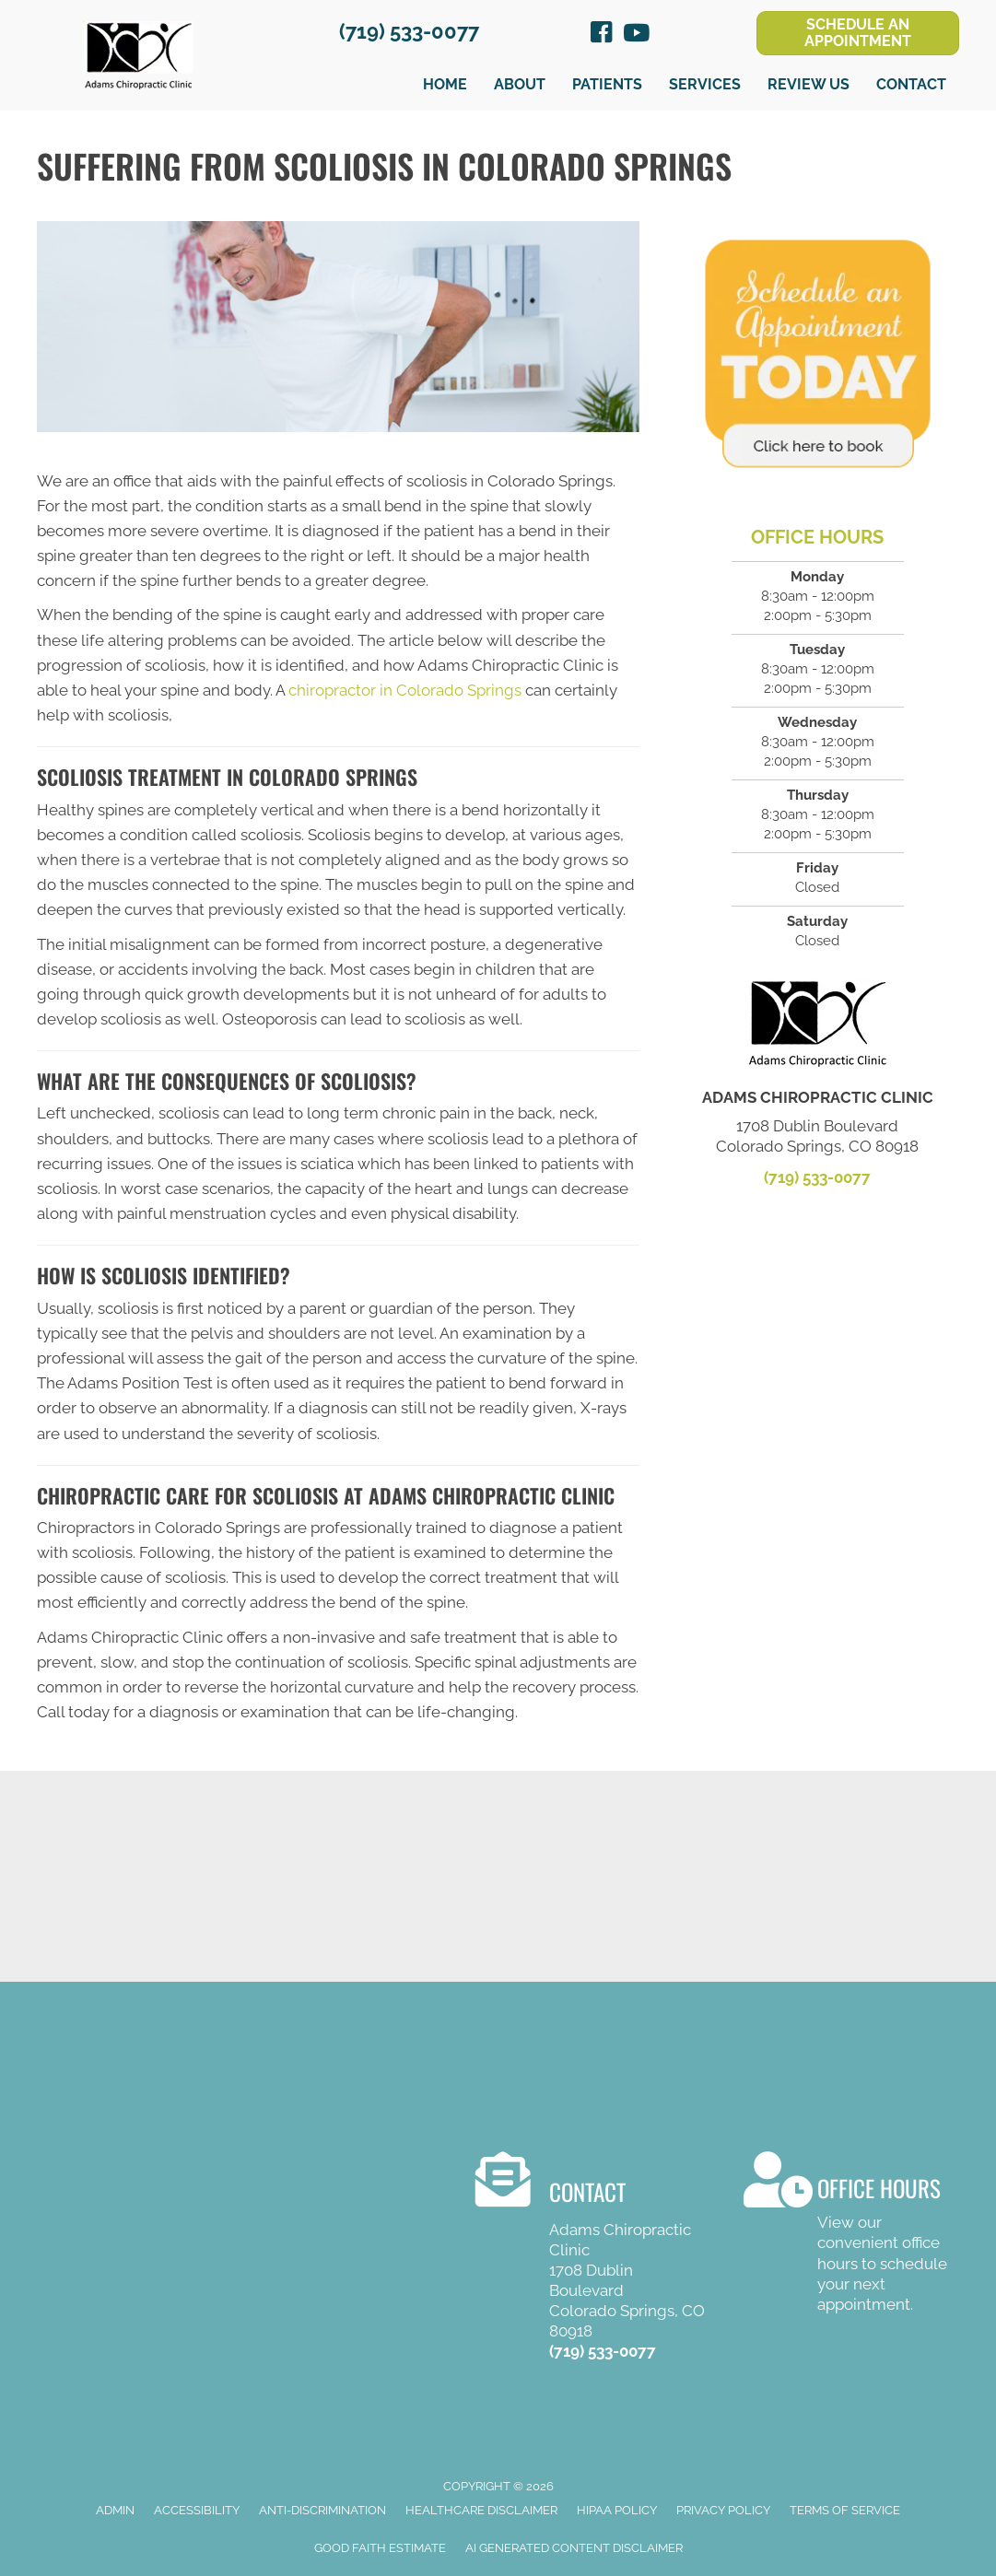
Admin (115, 2510)
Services (705, 84)
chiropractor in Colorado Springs (404, 690)
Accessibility (197, 2510)
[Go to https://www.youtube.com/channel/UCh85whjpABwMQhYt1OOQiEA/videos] (635, 34)
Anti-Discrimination (322, 2510)
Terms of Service (845, 2510)
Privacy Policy (723, 2510)
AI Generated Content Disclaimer (574, 2548)
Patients (607, 84)
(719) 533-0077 (409, 31)
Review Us (809, 84)
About (519, 84)
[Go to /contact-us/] (851, 2236)
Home (445, 84)
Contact (911, 84)
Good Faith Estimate (380, 2548)
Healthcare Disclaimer (481, 2510)
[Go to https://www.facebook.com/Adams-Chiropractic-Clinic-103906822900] (602, 35)
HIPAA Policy (617, 2510)
